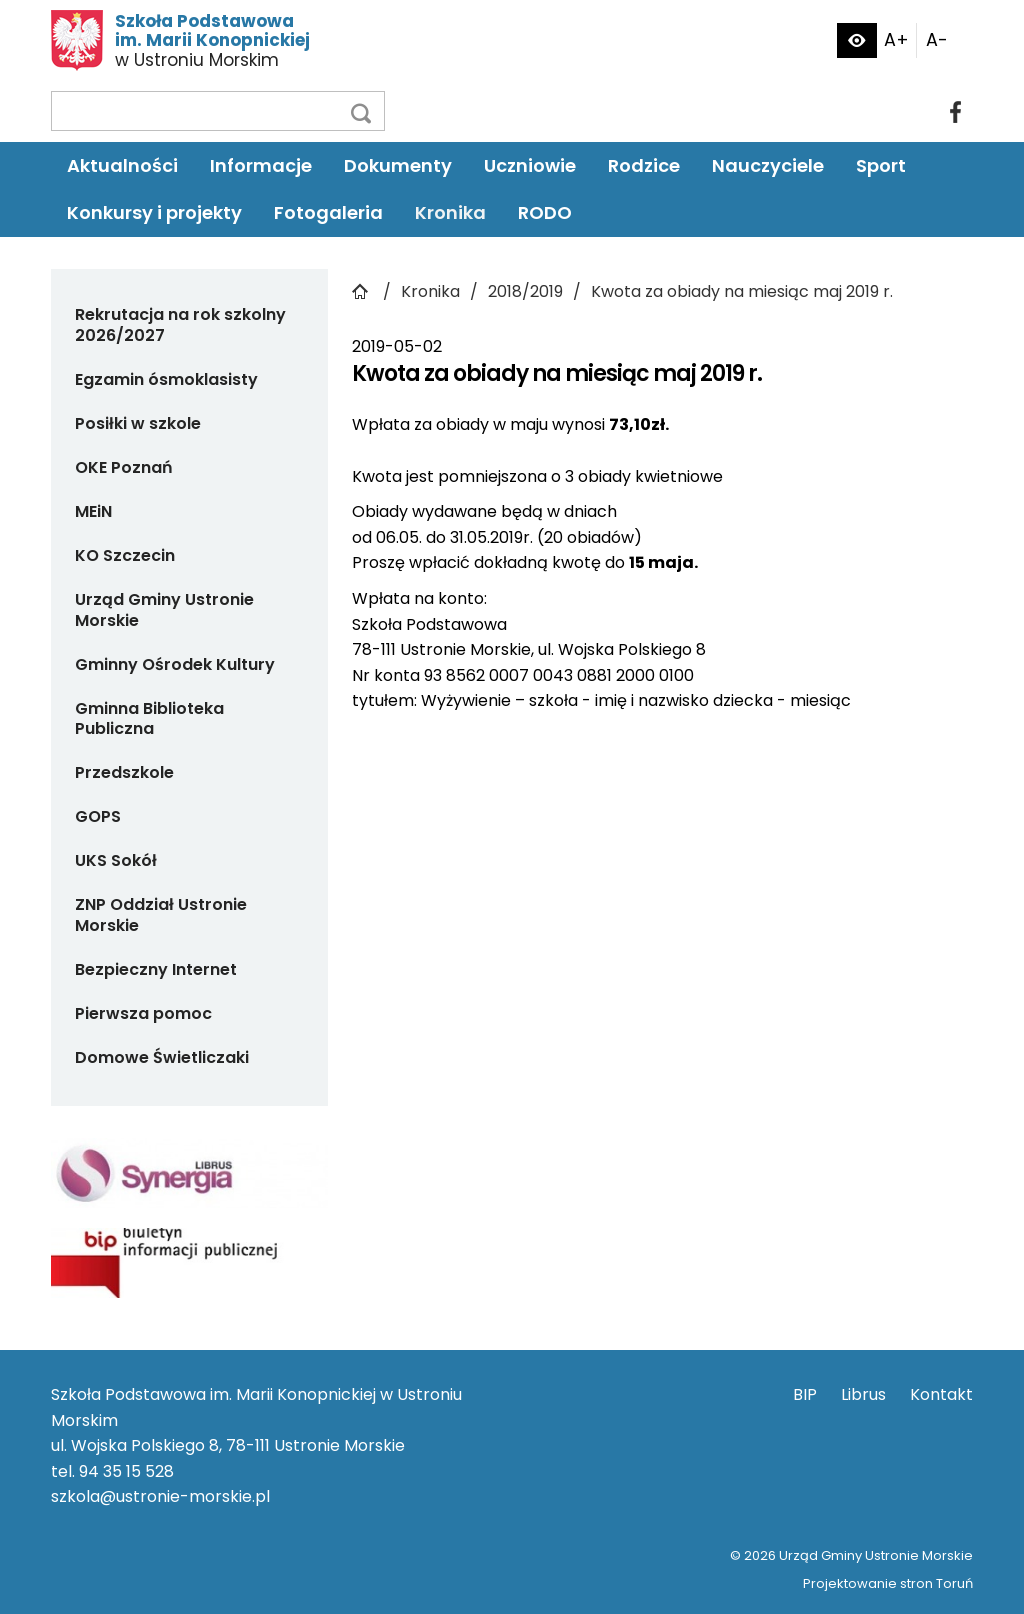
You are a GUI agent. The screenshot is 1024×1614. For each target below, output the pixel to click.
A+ (896, 40)
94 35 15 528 (126, 1471)
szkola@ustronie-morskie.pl (160, 1496)
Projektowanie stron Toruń (888, 1583)
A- (937, 40)
